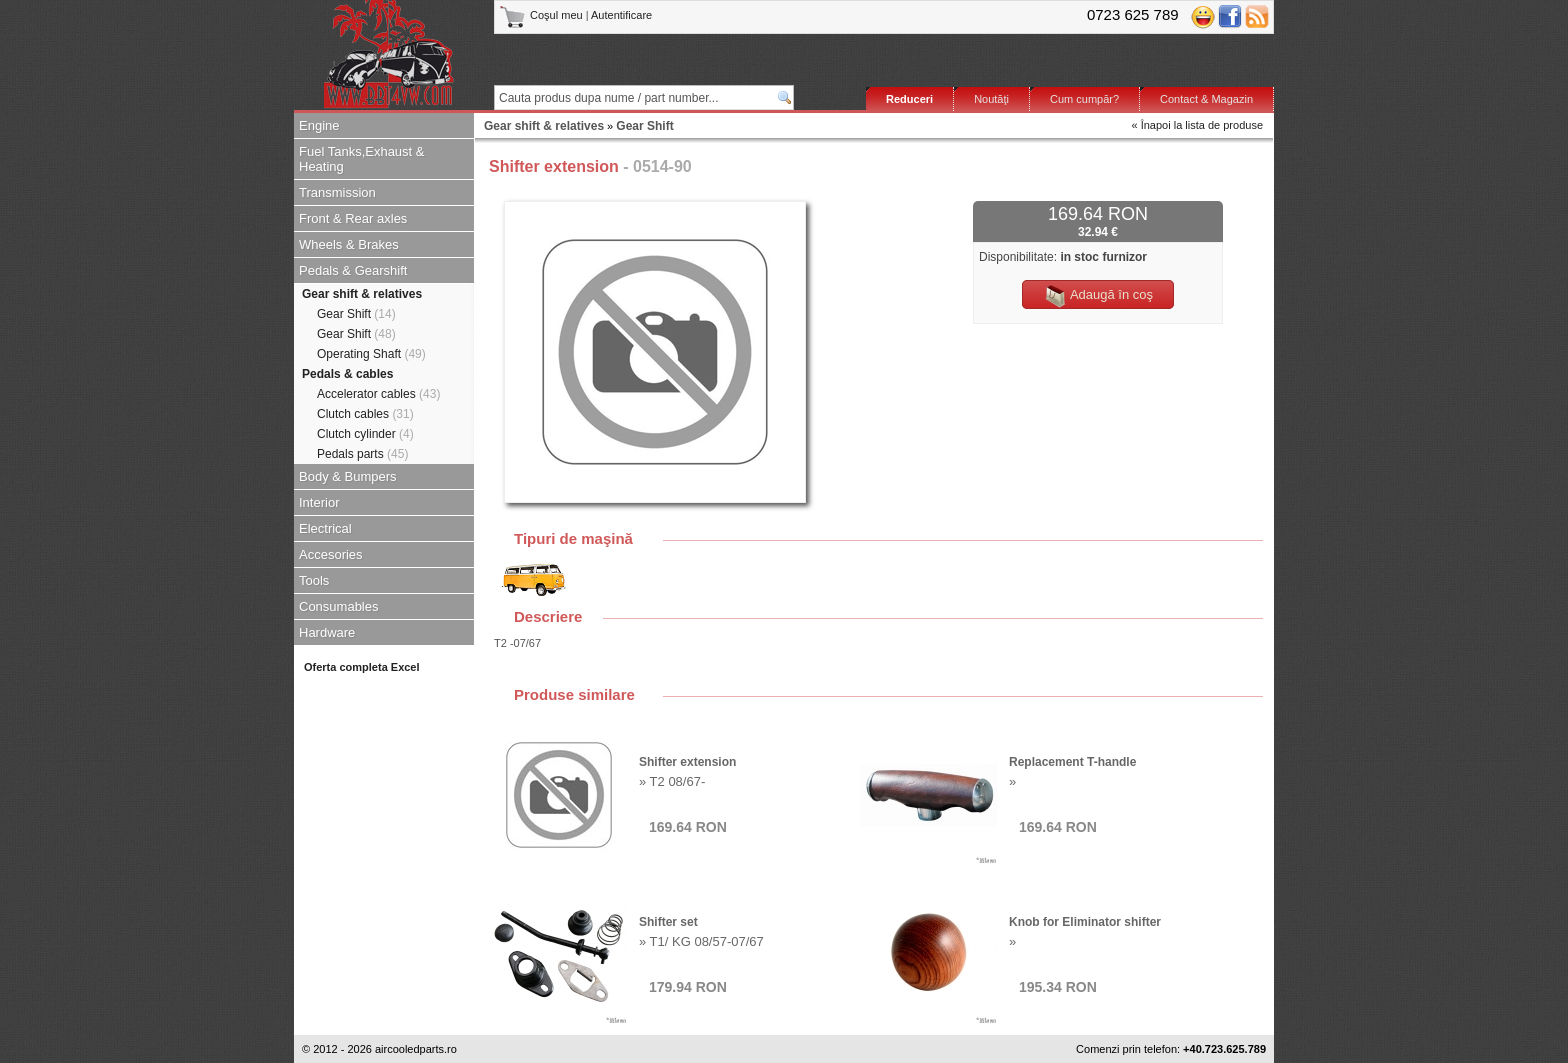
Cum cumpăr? (1084, 99)
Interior (319, 502)
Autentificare (621, 15)
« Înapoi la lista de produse (1197, 125)
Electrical (325, 528)
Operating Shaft (371, 354)
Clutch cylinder (365, 434)
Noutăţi (991, 99)
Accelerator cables (378, 394)
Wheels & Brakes (349, 244)
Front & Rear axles (353, 218)
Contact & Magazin (1206, 99)
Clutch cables (365, 414)
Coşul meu (542, 15)
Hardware (327, 632)
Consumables (339, 606)
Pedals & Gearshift (353, 270)
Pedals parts (362, 454)
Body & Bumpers (348, 476)
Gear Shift (356, 314)
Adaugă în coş (1098, 296)
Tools (314, 580)
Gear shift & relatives (362, 294)
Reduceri (909, 99)
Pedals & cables (347, 374)
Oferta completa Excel (362, 667)
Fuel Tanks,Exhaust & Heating (362, 159)
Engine (319, 125)
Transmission (337, 192)
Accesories (331, 554)
